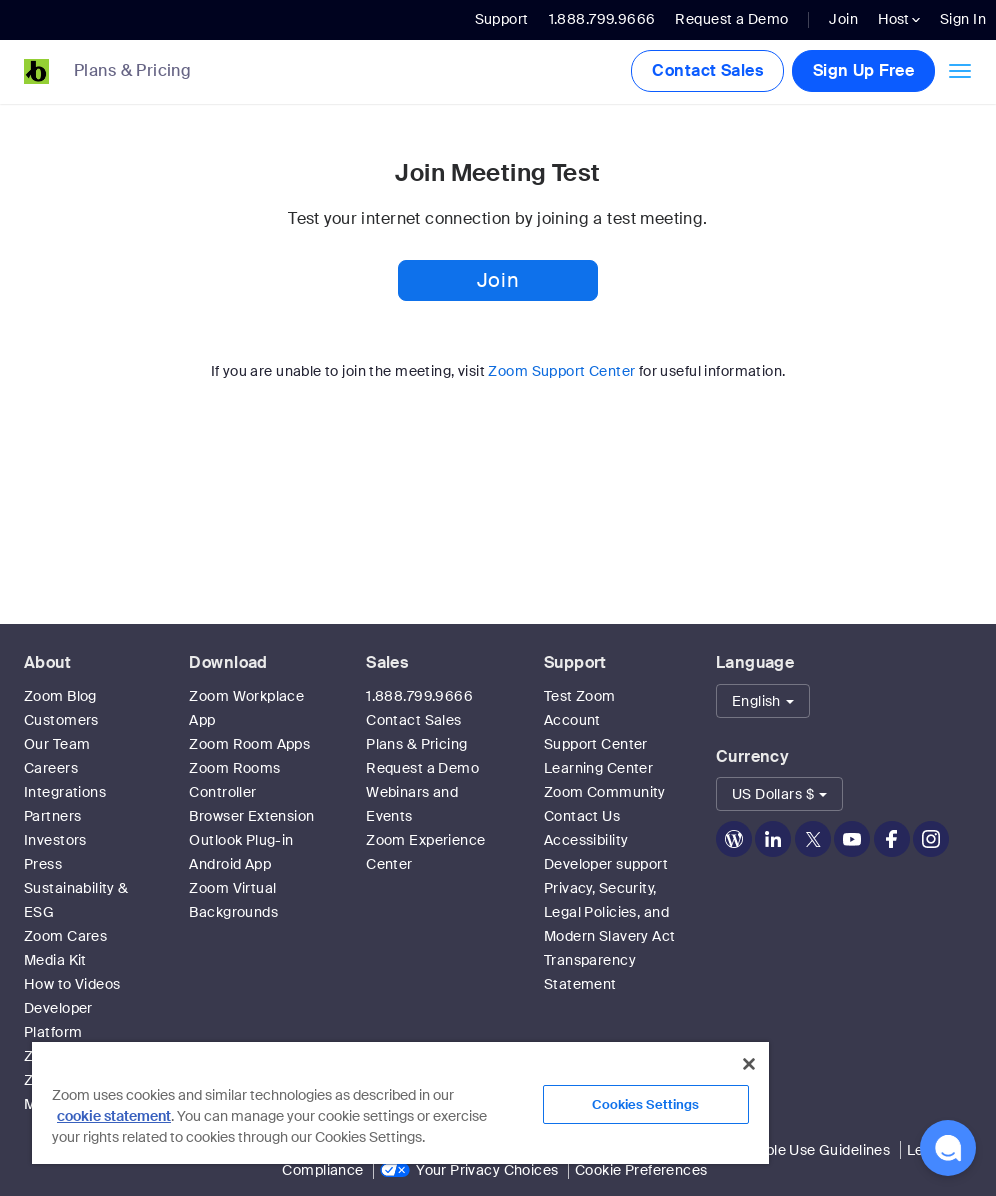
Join (843, 19)
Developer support (606, 864)
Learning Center (598, 768)
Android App (230, 864)
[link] (147, 72)
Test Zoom (580, 696)
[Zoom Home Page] (29, 71)
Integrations (65, 792)
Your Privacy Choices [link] (487, 1170)
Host (899, 19)
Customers (61, 720)
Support (502, 19)
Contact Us (582, 816)
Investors (55, 840)
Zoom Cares (65, 936)
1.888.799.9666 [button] (602, 19)
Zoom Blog (60, 696)
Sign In (963, 19)
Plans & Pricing (132, 71)
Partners (52, 816)
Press (43, 864)
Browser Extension (251, 816)
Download (228, 662)
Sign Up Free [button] (863, 70)
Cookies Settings (645, 1104)
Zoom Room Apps (249, 744)
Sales (387, 662)
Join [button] (498, 280)
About (47, 662)
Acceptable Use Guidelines (800, 1150)
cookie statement (114, 1116)
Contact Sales (707, 70)
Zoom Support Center (561, 371)
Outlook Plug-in (241, 840)
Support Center (596, 744)
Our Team (57, 744)
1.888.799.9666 (419, 696)
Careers (51, 768)
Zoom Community (605, 792)
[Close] (749, 1064)
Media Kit (55, 960)
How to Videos (72, 984)
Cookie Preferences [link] (641, 1170)
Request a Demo (731, 19)
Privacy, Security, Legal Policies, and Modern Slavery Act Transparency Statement (610, 936)
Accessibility (586, 840)
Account (572, 720)
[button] (763, 701)
